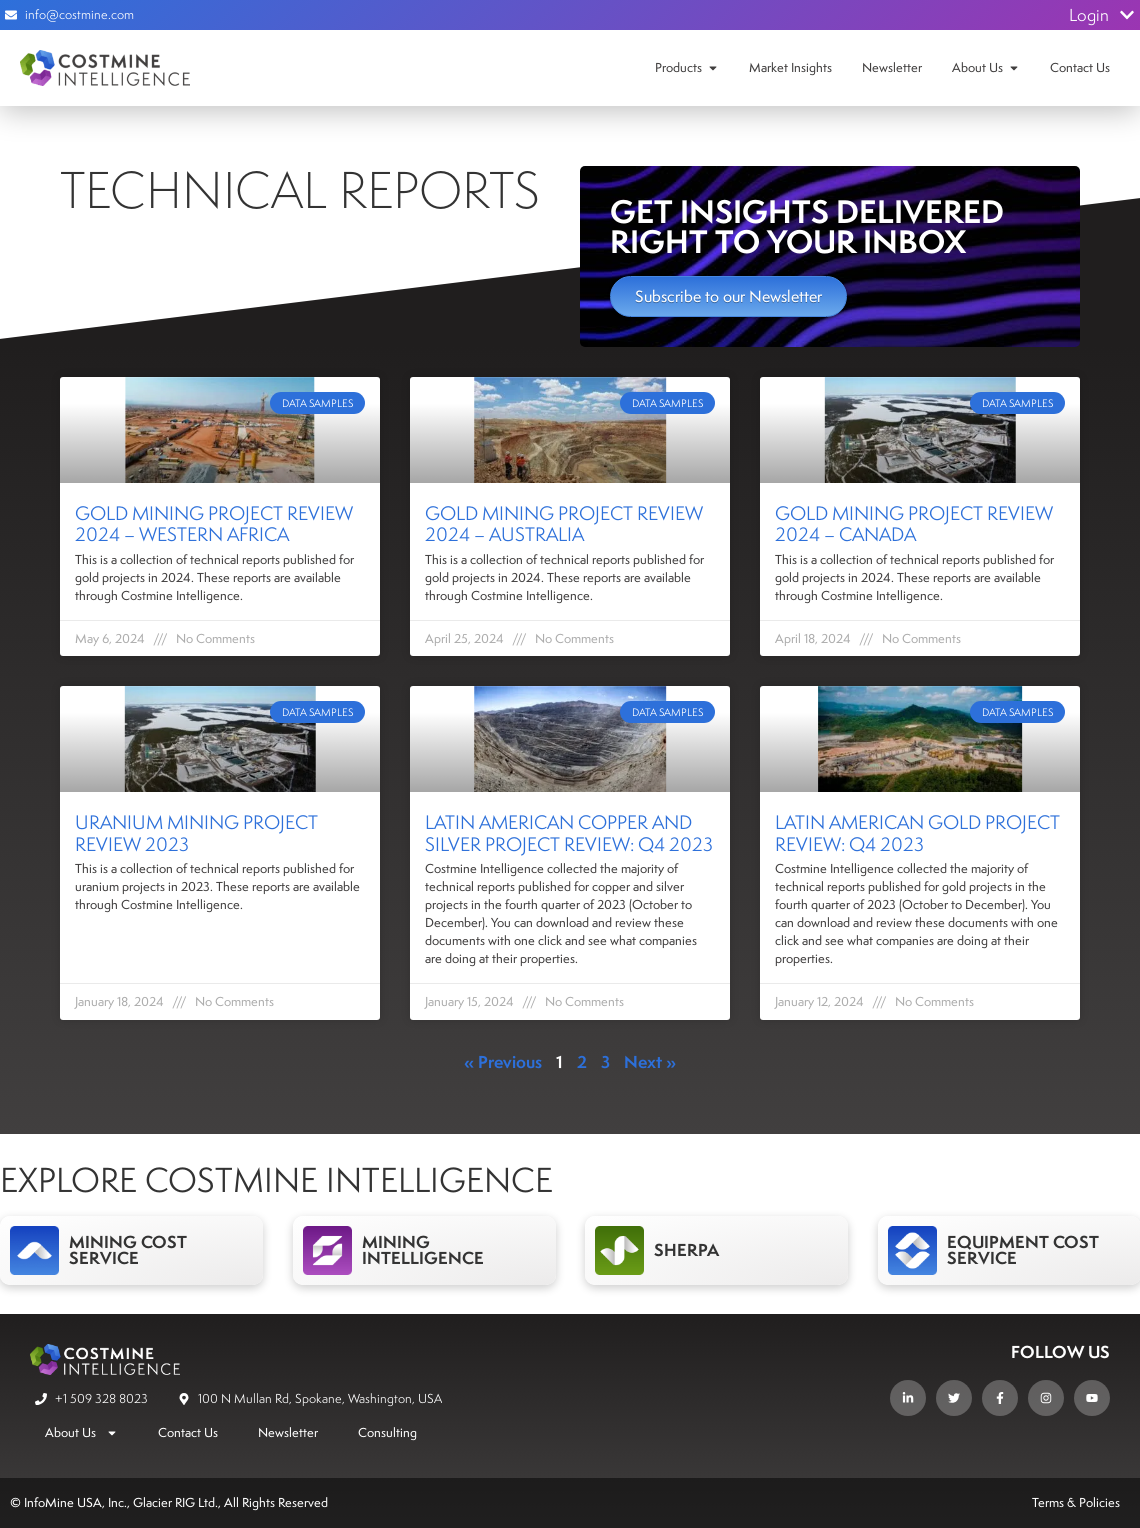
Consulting (387, 1432)
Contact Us (1080, 67)
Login (1102, 15)
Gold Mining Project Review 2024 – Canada (914, 524)
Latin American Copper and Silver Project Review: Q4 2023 (569, 833)
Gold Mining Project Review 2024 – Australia (564, 524)
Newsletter (892, 67)
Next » (650, 1061)
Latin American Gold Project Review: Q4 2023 (917, 833)
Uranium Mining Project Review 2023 (196, 833)
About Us (977, 67)
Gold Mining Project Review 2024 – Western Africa (214, 524)
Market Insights (790, 67)
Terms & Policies (1076, 1502)
